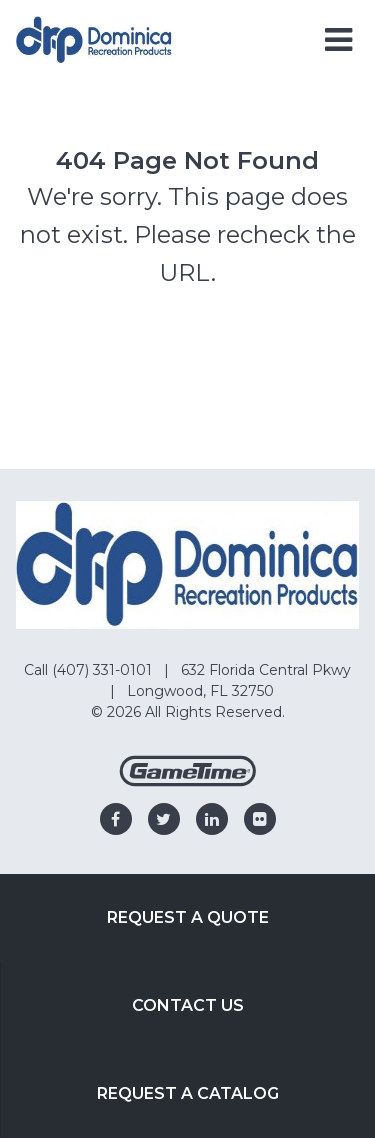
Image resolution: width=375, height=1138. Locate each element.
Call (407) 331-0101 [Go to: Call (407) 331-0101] (90, 670)
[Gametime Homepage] (188, 781)
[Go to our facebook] (116, 819)
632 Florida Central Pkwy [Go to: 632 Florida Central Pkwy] (266, 670)
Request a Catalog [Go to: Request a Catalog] (188, 1093)
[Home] (94, 38)
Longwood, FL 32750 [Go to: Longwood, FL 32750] (200, 691)
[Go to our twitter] (164, 819)
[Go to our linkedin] (212, 819)
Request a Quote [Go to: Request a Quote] (188, 917)
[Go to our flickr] (260, 819)
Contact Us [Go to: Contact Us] (188, 1005)
